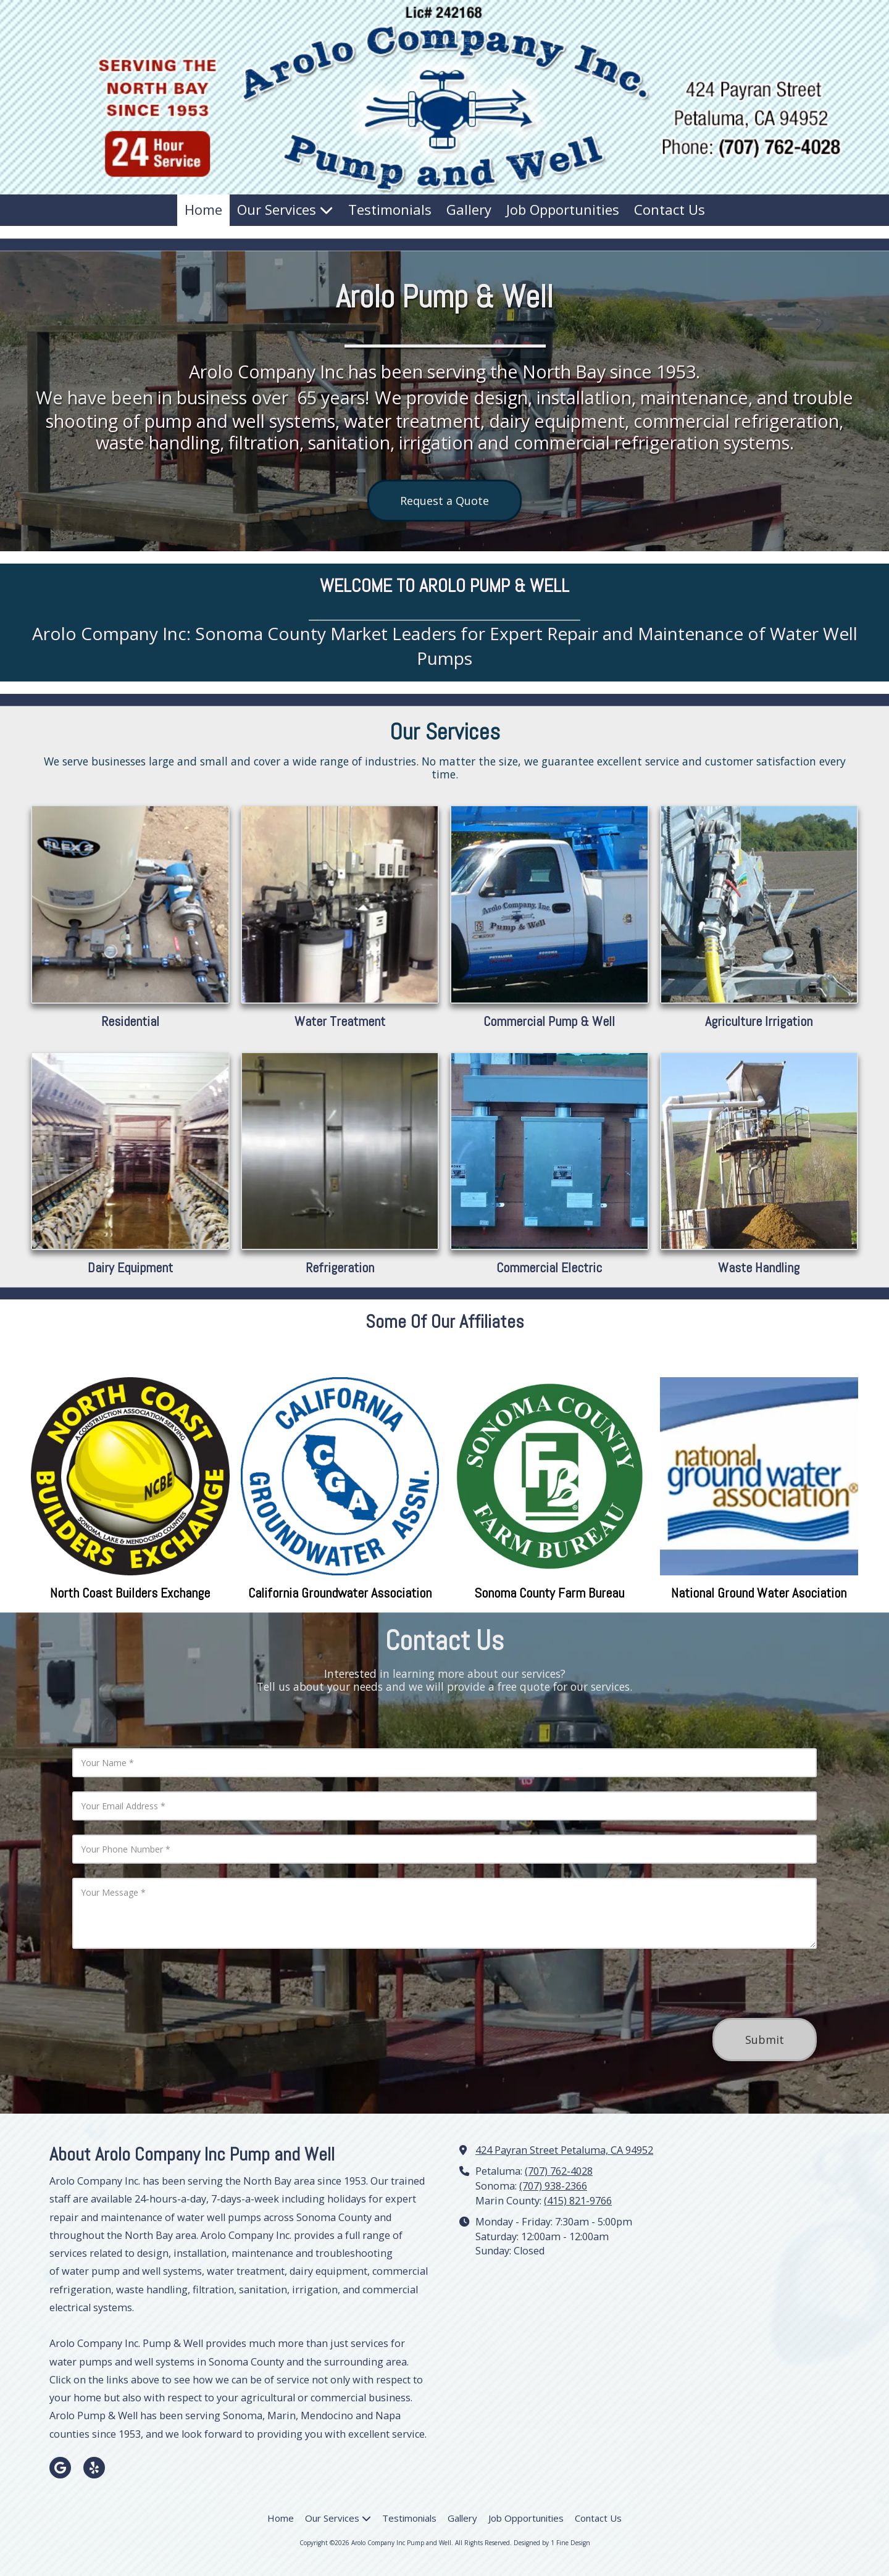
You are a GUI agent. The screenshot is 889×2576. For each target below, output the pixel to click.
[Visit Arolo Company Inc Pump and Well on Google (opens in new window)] (60, 2467)
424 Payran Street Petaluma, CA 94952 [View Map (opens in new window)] (564, 2150)
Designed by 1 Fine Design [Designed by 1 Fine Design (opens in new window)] (552, 2542)
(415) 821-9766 (578, 2200)
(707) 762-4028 (559, 2171)
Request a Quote (444, 500)
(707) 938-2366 (553, 2186)
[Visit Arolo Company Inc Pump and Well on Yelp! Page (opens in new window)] (94, 2467)
